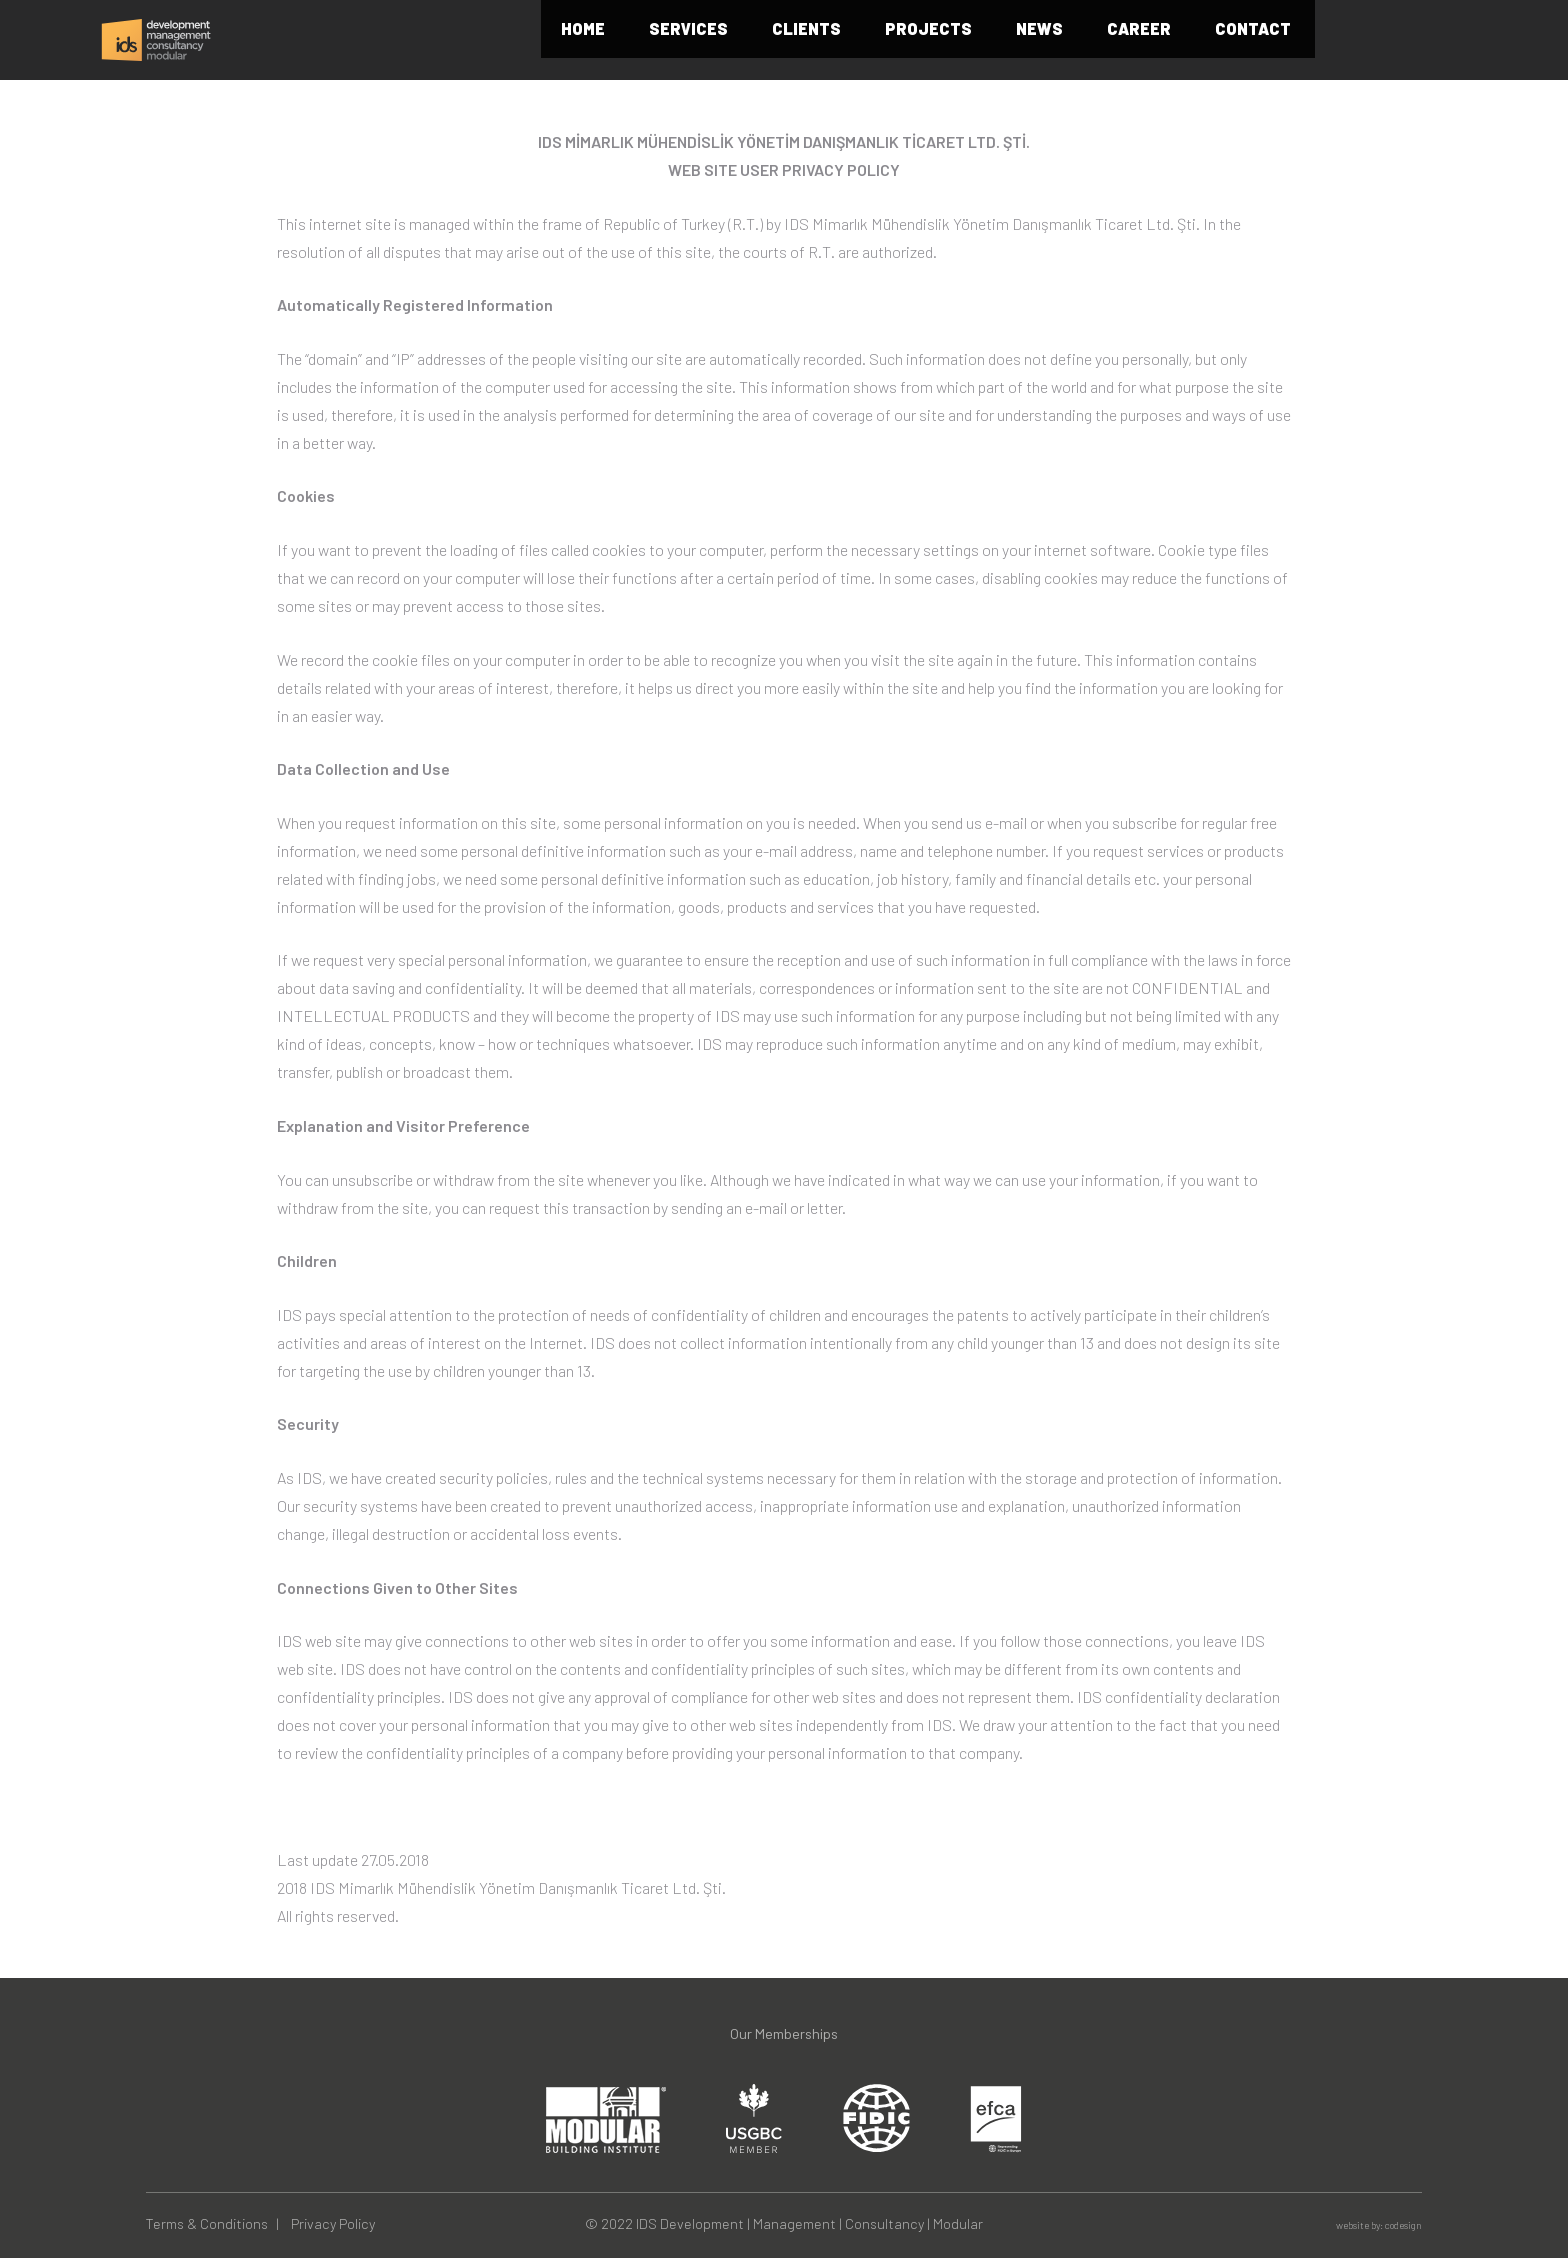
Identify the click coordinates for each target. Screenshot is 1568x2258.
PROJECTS (1034, 40)
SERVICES (794, 40)
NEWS (1145, 40)
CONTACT (1359, 40)
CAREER (1245, 40)
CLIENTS (912, 40)
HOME (689, 40)
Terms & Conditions (207, 2223)
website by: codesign (1379, 2225)
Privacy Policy (333, 2223)
